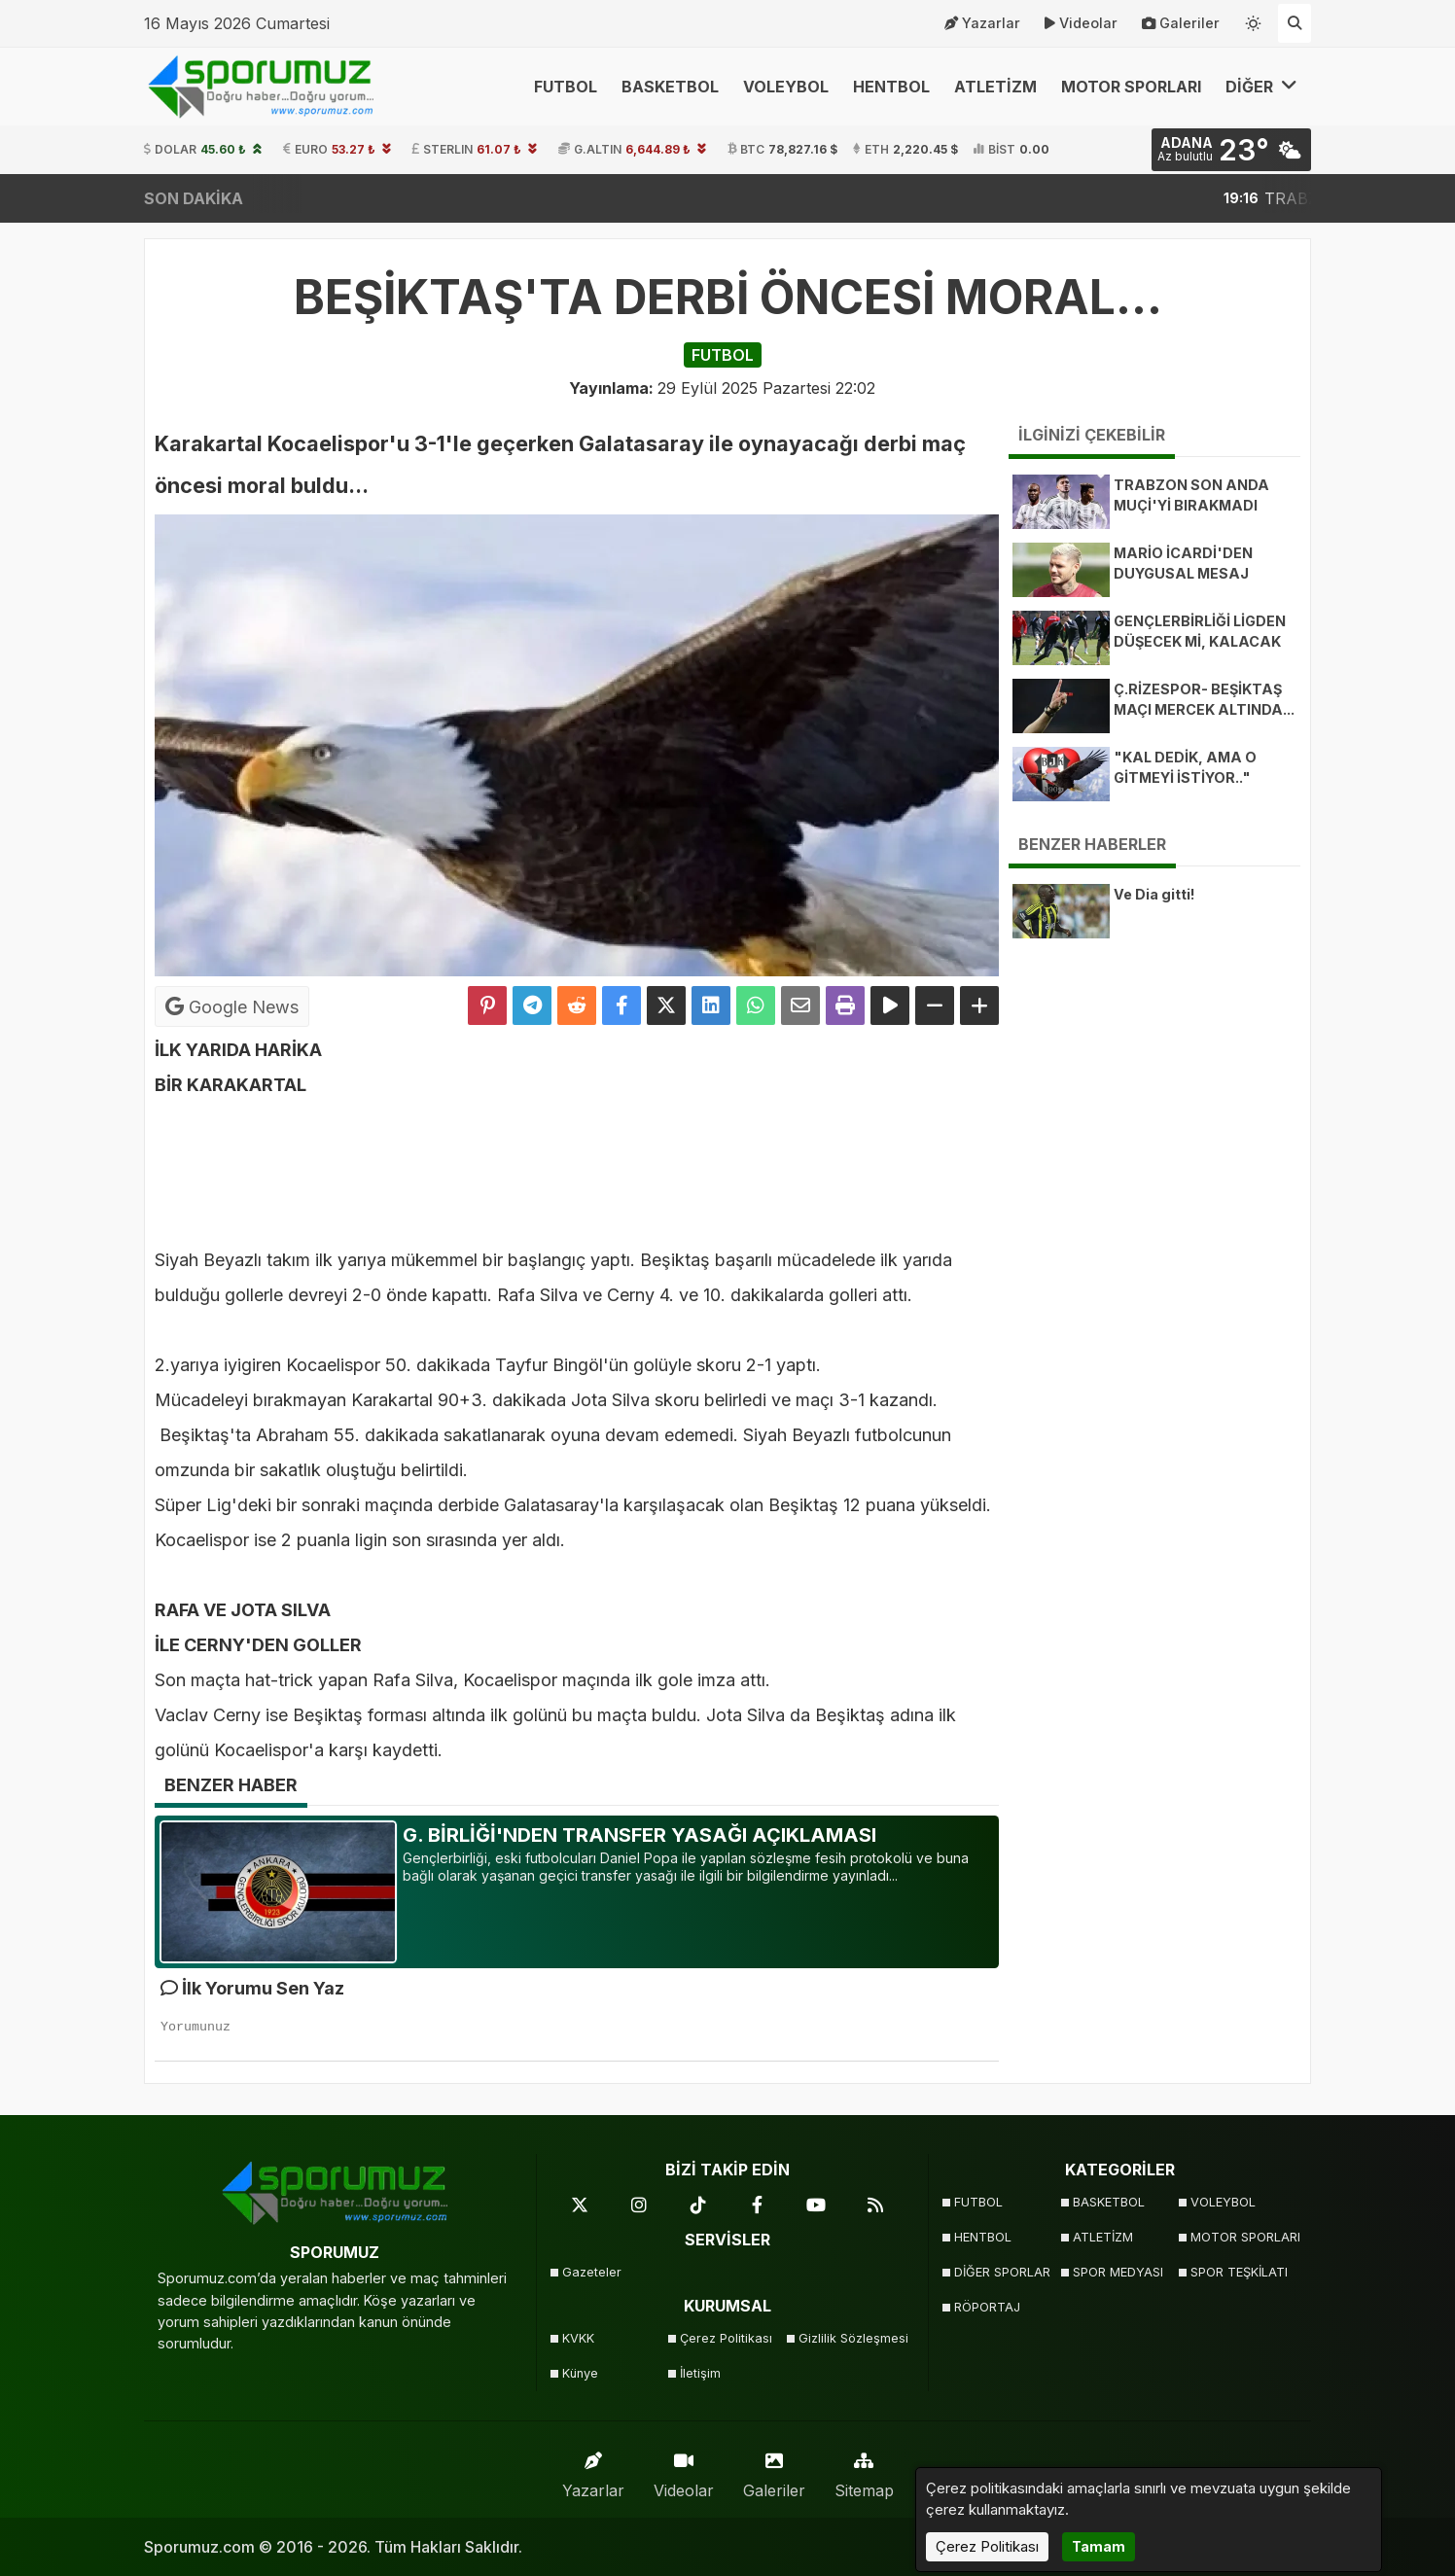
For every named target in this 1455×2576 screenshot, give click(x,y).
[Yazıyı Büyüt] (979, 1005)
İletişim (700, 2373)
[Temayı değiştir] (1253, 19)
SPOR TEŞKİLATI (1239, 2272)
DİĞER (1261, 86)
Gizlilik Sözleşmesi (851, 2338)
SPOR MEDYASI (1118, 2272)
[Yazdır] (845, 1005)
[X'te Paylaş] (666, 1005)
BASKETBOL (670, 86)
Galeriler (1181, 23)
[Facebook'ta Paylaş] (621, 1005)
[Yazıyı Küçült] (934, 1005)
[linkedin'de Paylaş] (711, 1005)
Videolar (1081, 23)
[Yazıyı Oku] (889, 1005)
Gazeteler (591, 2272)
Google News (232, 1006)
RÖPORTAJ (987, 2307)
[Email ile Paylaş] (800, 1005)
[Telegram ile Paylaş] (532, 1005)
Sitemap (864, 2470)
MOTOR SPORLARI (1131, 86)
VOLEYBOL (786, 86)
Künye (580, 2373)
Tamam (1098, 2546)
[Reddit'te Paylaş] (576, 1005)
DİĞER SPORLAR (1002, 2272)
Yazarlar (982, 23)
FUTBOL (565, 86)
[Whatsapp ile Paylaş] (755, 1005)
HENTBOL (891, 86)
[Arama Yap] (1294, 23)
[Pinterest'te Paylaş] (487, 1005)
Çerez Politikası (726, 2338)
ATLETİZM (995, 86)
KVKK (578, 2338)
